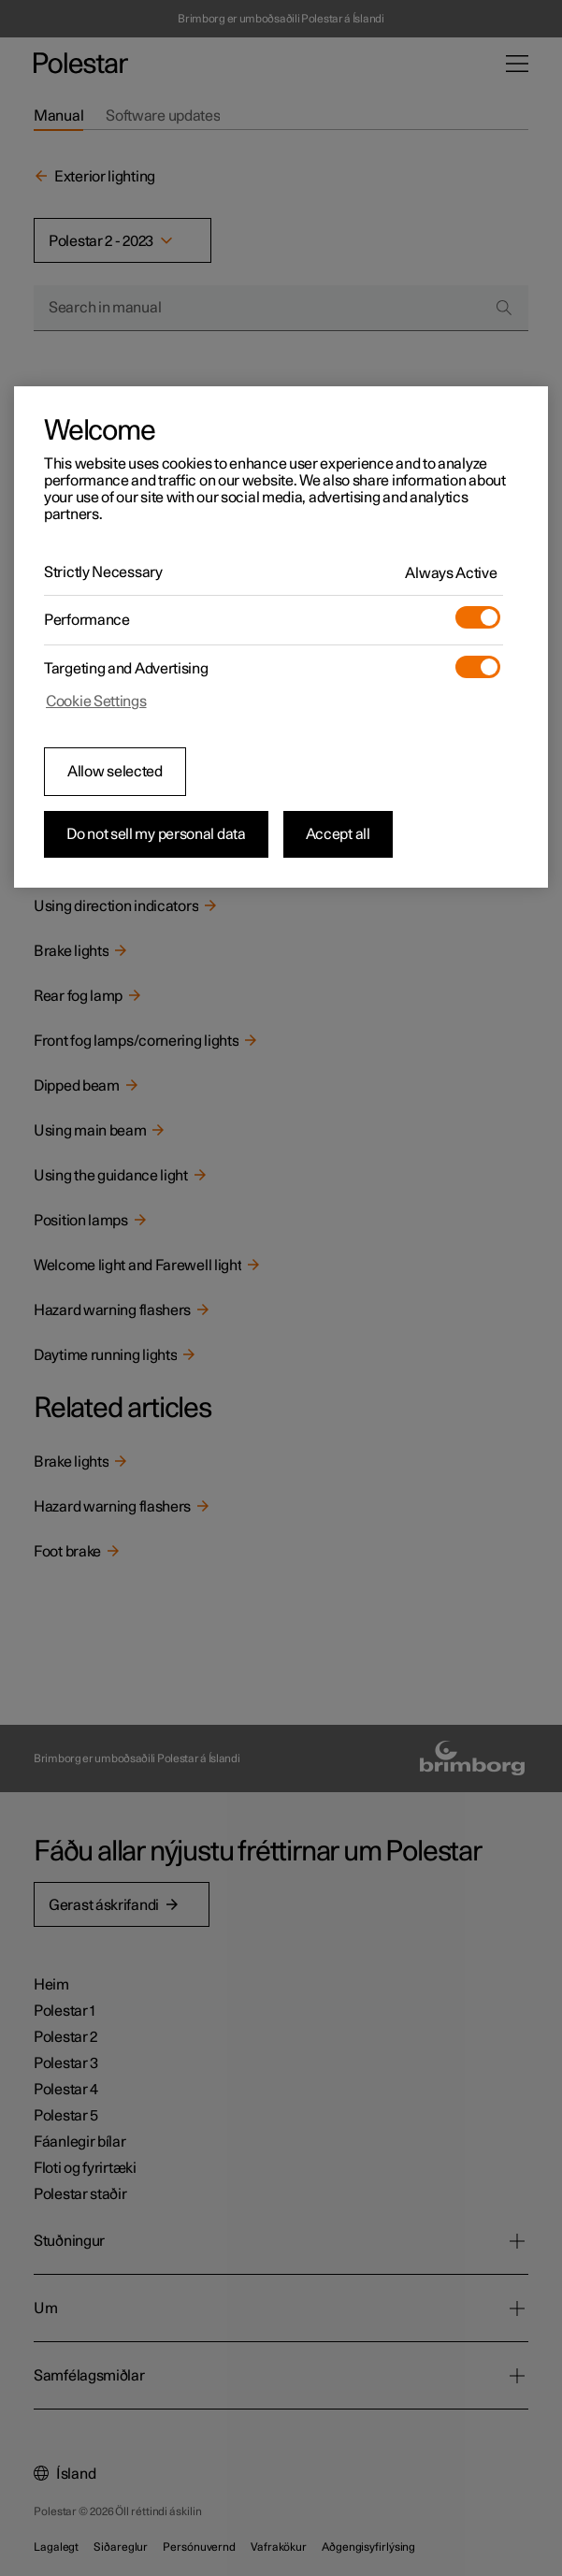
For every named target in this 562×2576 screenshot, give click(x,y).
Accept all (338, 834)
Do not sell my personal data (156, 834)
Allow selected (115, 771)
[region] (281, 637)
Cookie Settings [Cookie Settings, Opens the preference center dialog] (96, 701)
